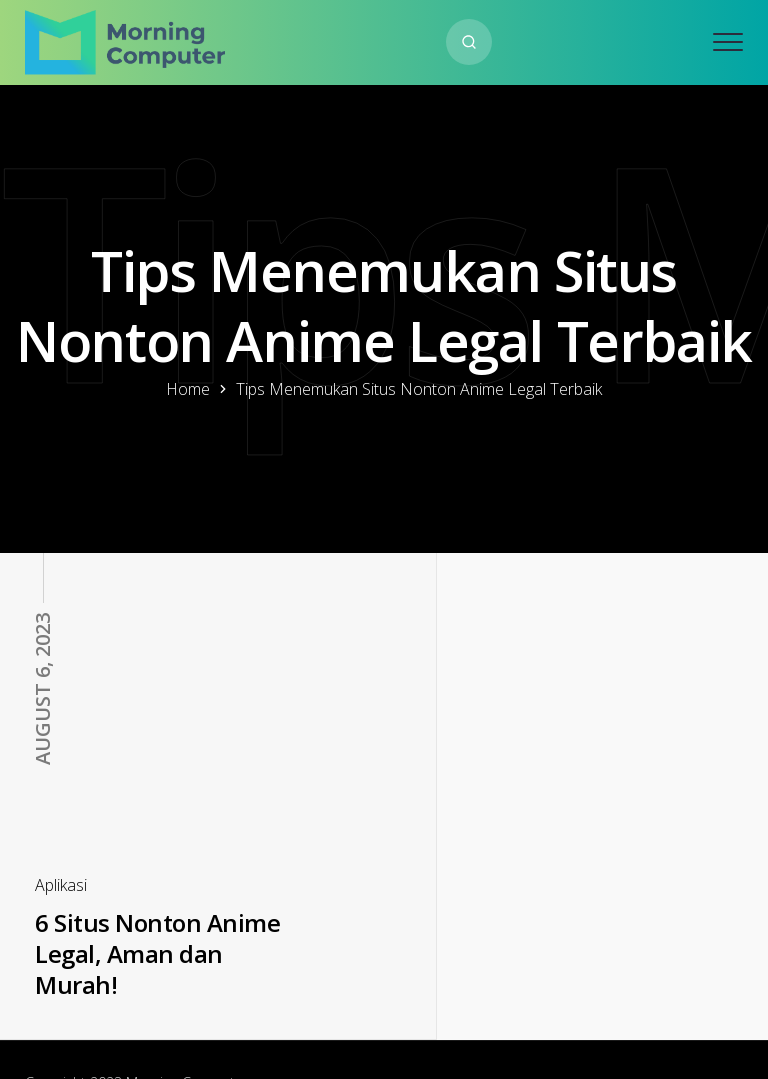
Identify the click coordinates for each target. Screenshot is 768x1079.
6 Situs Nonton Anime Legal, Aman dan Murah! (144, 908)
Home (188, 389)
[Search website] (469, 42)
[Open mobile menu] (728, 42)
